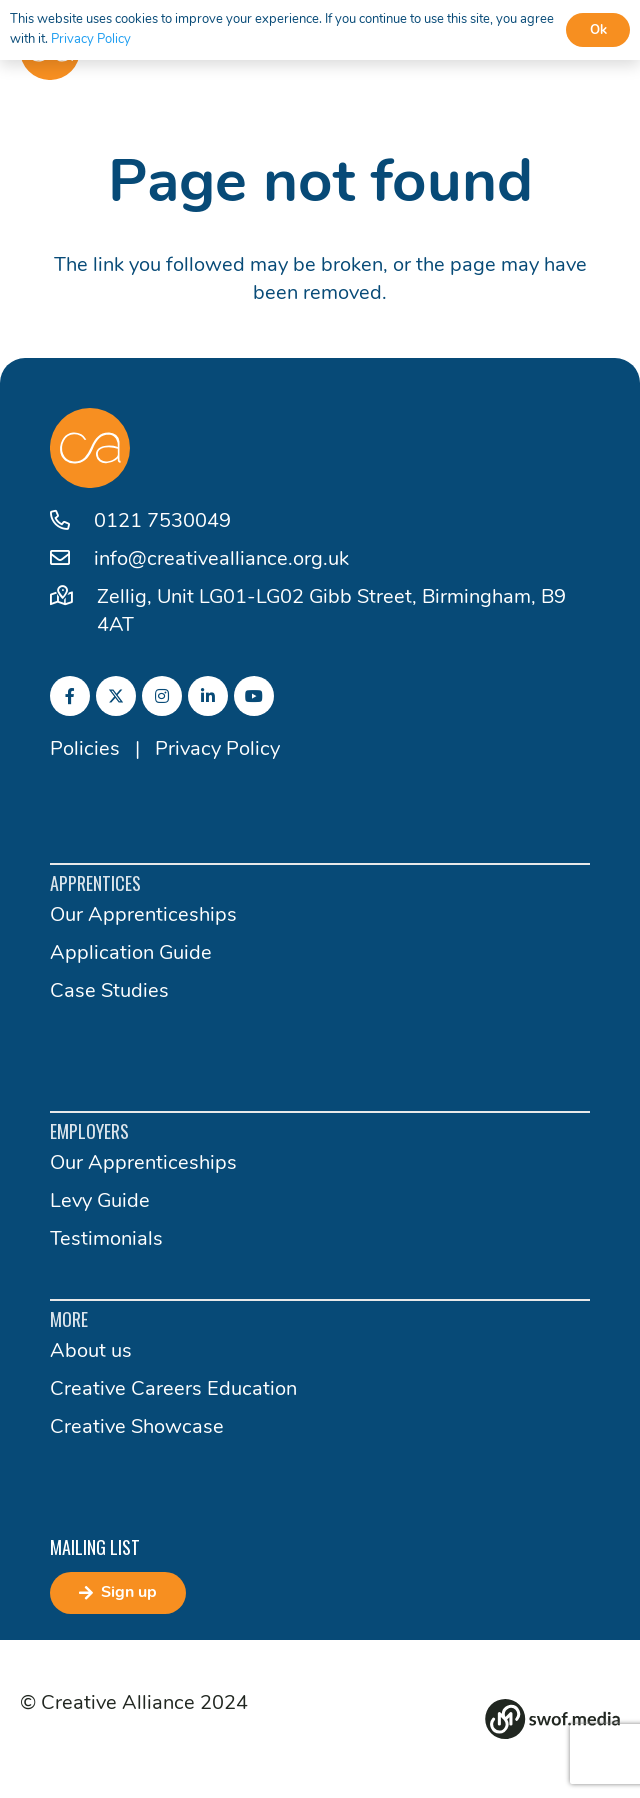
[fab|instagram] (162, 696)
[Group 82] (552, 1719)
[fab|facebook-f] (70, 696)
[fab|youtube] (254, 696)
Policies (85, 750)
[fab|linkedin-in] (208, 696)
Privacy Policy (217, 750)
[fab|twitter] (116, 696)
